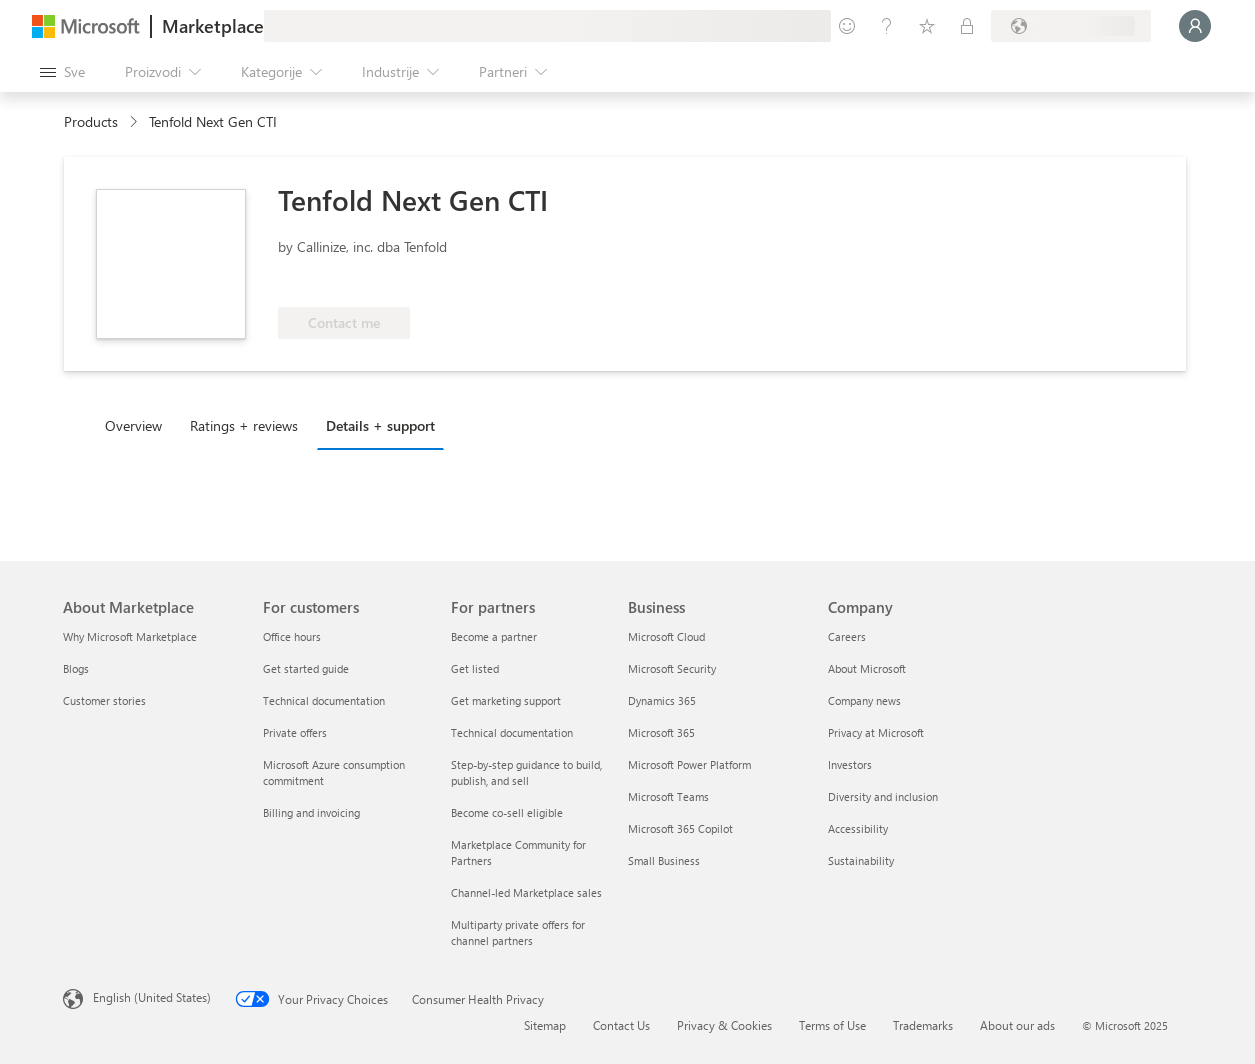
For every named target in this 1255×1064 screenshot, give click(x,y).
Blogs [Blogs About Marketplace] (76, 668)
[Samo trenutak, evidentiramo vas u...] (1195, 26)
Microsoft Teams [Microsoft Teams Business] (668, 796)
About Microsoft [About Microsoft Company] (867, 668)
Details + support (380, 425)
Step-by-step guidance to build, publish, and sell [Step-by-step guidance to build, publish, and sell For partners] (526, 772)
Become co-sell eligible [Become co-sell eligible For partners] (507, 812)
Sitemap (545, 1025)
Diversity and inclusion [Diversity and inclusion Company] (883, 796)
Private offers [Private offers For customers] (295, 732)
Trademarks (923, 1025)
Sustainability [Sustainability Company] (861, 860)
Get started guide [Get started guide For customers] (306, 668)
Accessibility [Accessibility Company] (858, 828)
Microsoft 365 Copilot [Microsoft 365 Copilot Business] (680, 828)
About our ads (1017, 1025)
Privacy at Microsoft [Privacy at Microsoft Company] (876, 732)
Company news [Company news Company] (864, 700)
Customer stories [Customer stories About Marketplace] (104, 700)
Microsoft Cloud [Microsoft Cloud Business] (666, 636)
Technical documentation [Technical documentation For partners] (512, 732)
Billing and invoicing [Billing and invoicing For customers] (311, 812)
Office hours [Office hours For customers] (292, 636)
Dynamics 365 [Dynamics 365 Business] (662, 700)
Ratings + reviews (244, 425)
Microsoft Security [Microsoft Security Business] (672, 668)
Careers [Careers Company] (847, 636)
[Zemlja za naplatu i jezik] (1071, 26)
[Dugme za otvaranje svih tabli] (62, 72)
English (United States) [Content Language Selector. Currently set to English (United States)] (152, 997)
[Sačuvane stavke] (927, 26)
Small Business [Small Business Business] (664, 860)
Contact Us (621, 1025)
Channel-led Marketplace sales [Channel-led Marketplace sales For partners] (526, 892)
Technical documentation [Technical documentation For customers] (324, 700)
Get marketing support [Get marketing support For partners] (506, 700)
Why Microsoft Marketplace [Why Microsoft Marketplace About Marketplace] (130, 636)
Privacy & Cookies (724, 1025)
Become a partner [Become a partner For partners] (494, 636)
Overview (133, 425)
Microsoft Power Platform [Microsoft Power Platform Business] (689, 764)
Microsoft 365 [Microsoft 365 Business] (661, 732)
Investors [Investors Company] (850, 764)
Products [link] (91, 121)
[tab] (138, 425)
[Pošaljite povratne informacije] (847, 26)
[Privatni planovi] (967, 26)
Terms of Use (832, 1025)
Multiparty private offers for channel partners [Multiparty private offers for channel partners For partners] (518, 932)
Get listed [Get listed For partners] (475, 668)
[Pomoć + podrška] (887, 26)
